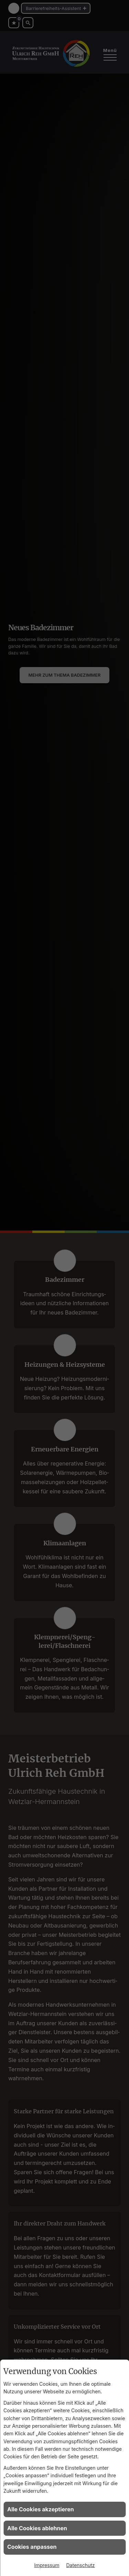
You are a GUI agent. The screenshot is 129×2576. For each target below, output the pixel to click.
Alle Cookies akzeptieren (40, 2509)
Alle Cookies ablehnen (37, 2528)
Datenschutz (80, 2565)
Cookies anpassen (32, 2546)
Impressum (46, 2565)
